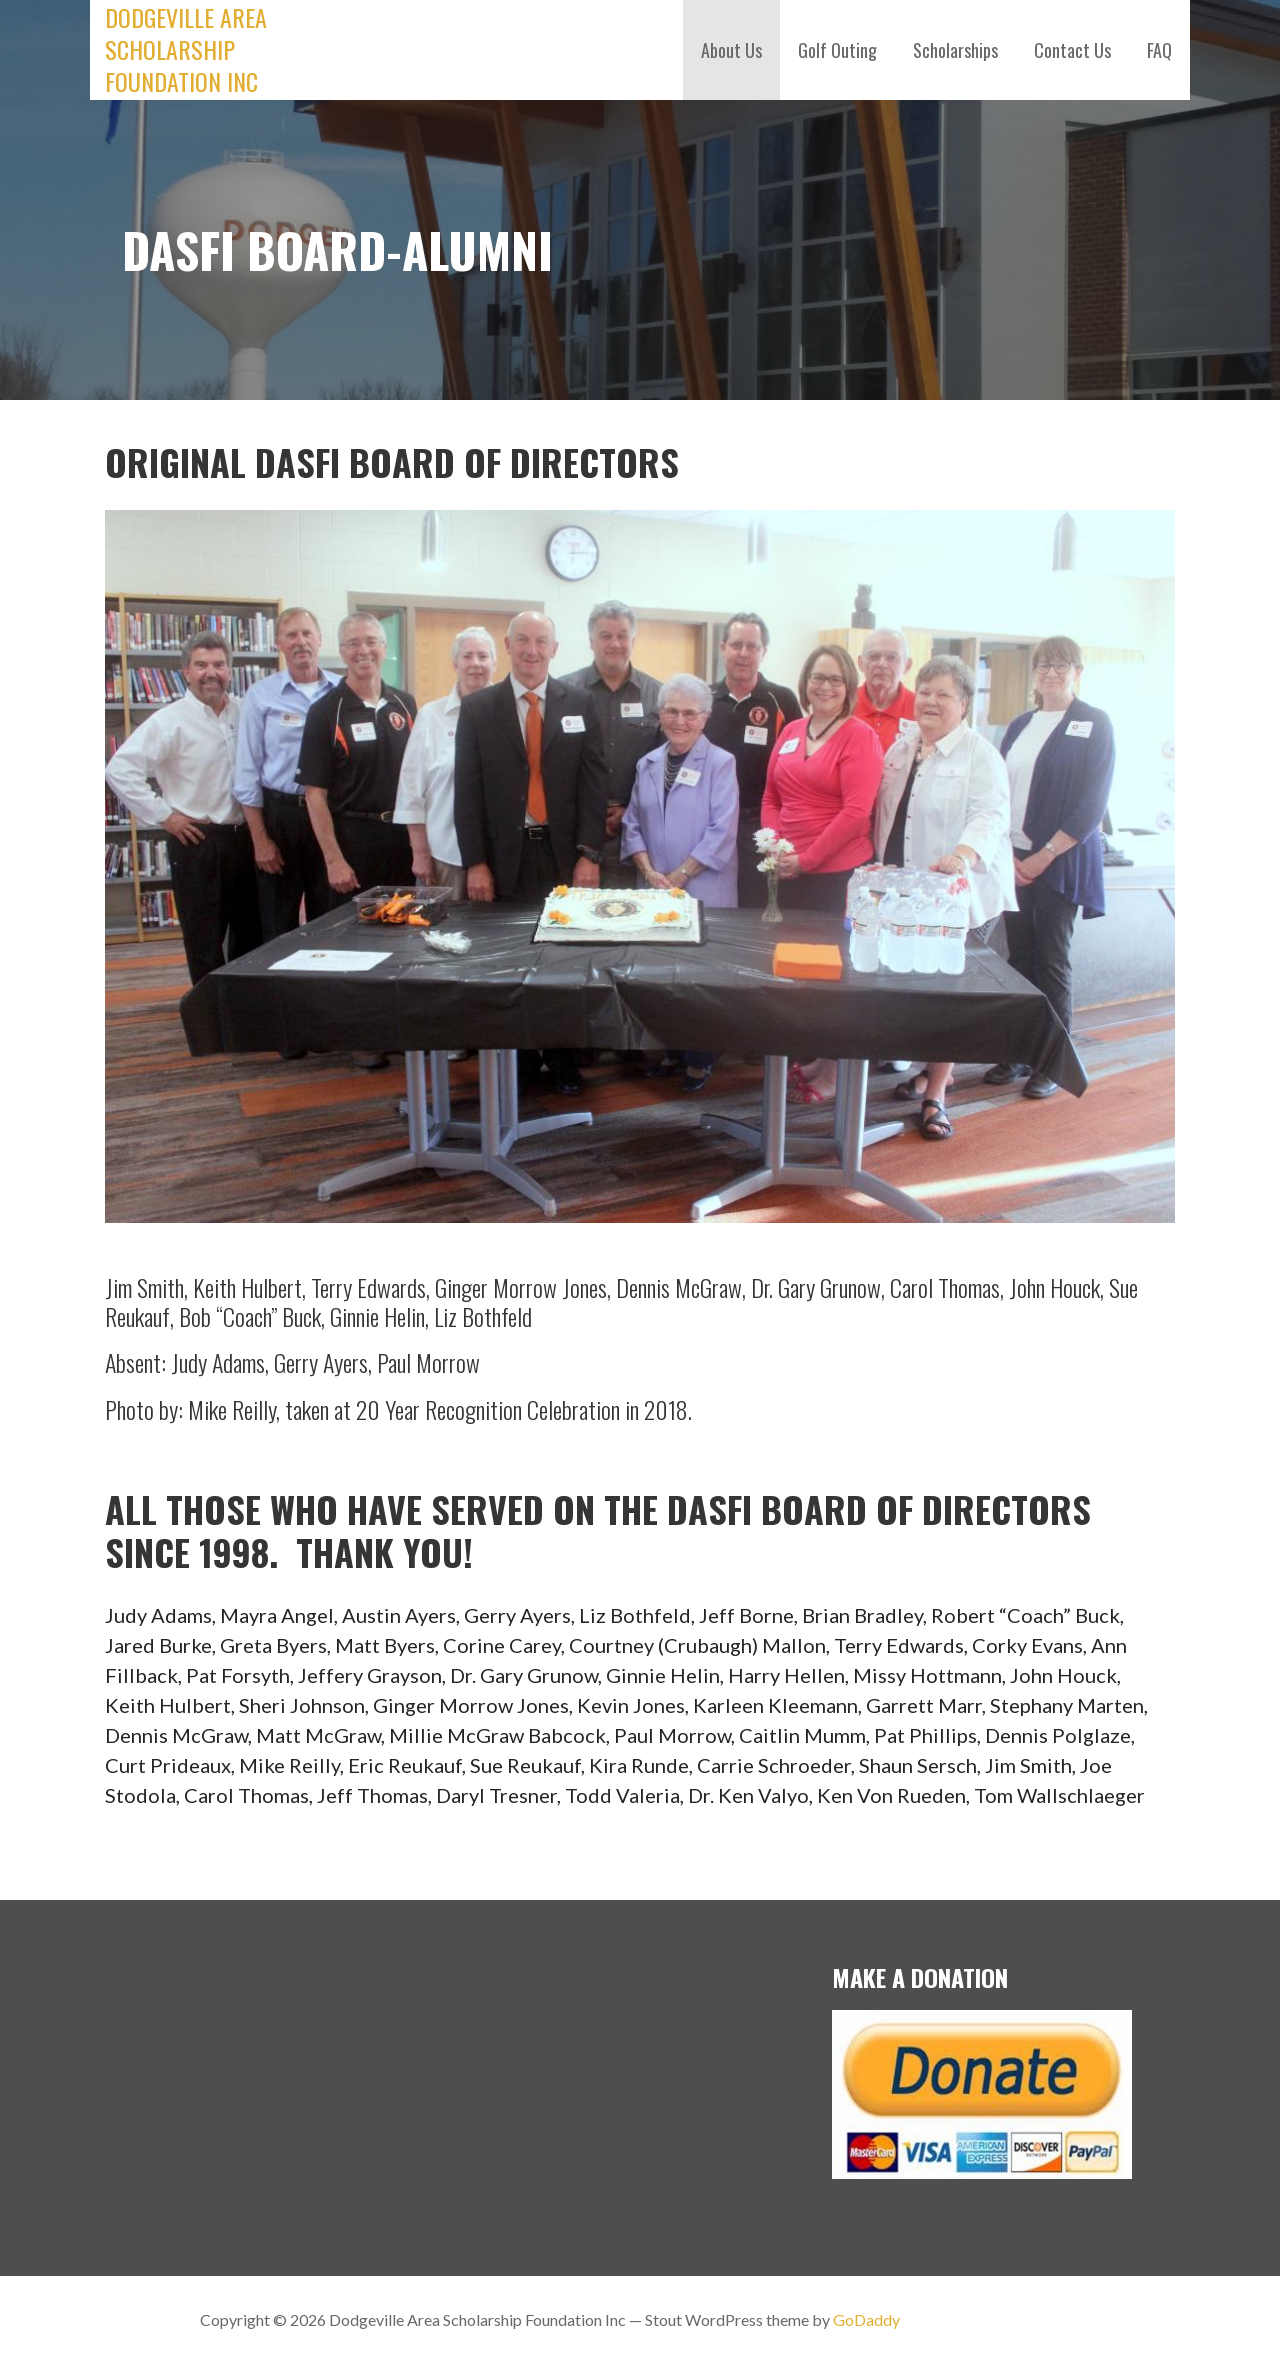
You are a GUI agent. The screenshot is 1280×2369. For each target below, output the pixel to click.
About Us (731, 50)
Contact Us (1072, 50)
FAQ (1159, 50)
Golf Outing (837, 50)
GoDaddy (866, 2319)
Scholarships (955, 50)
